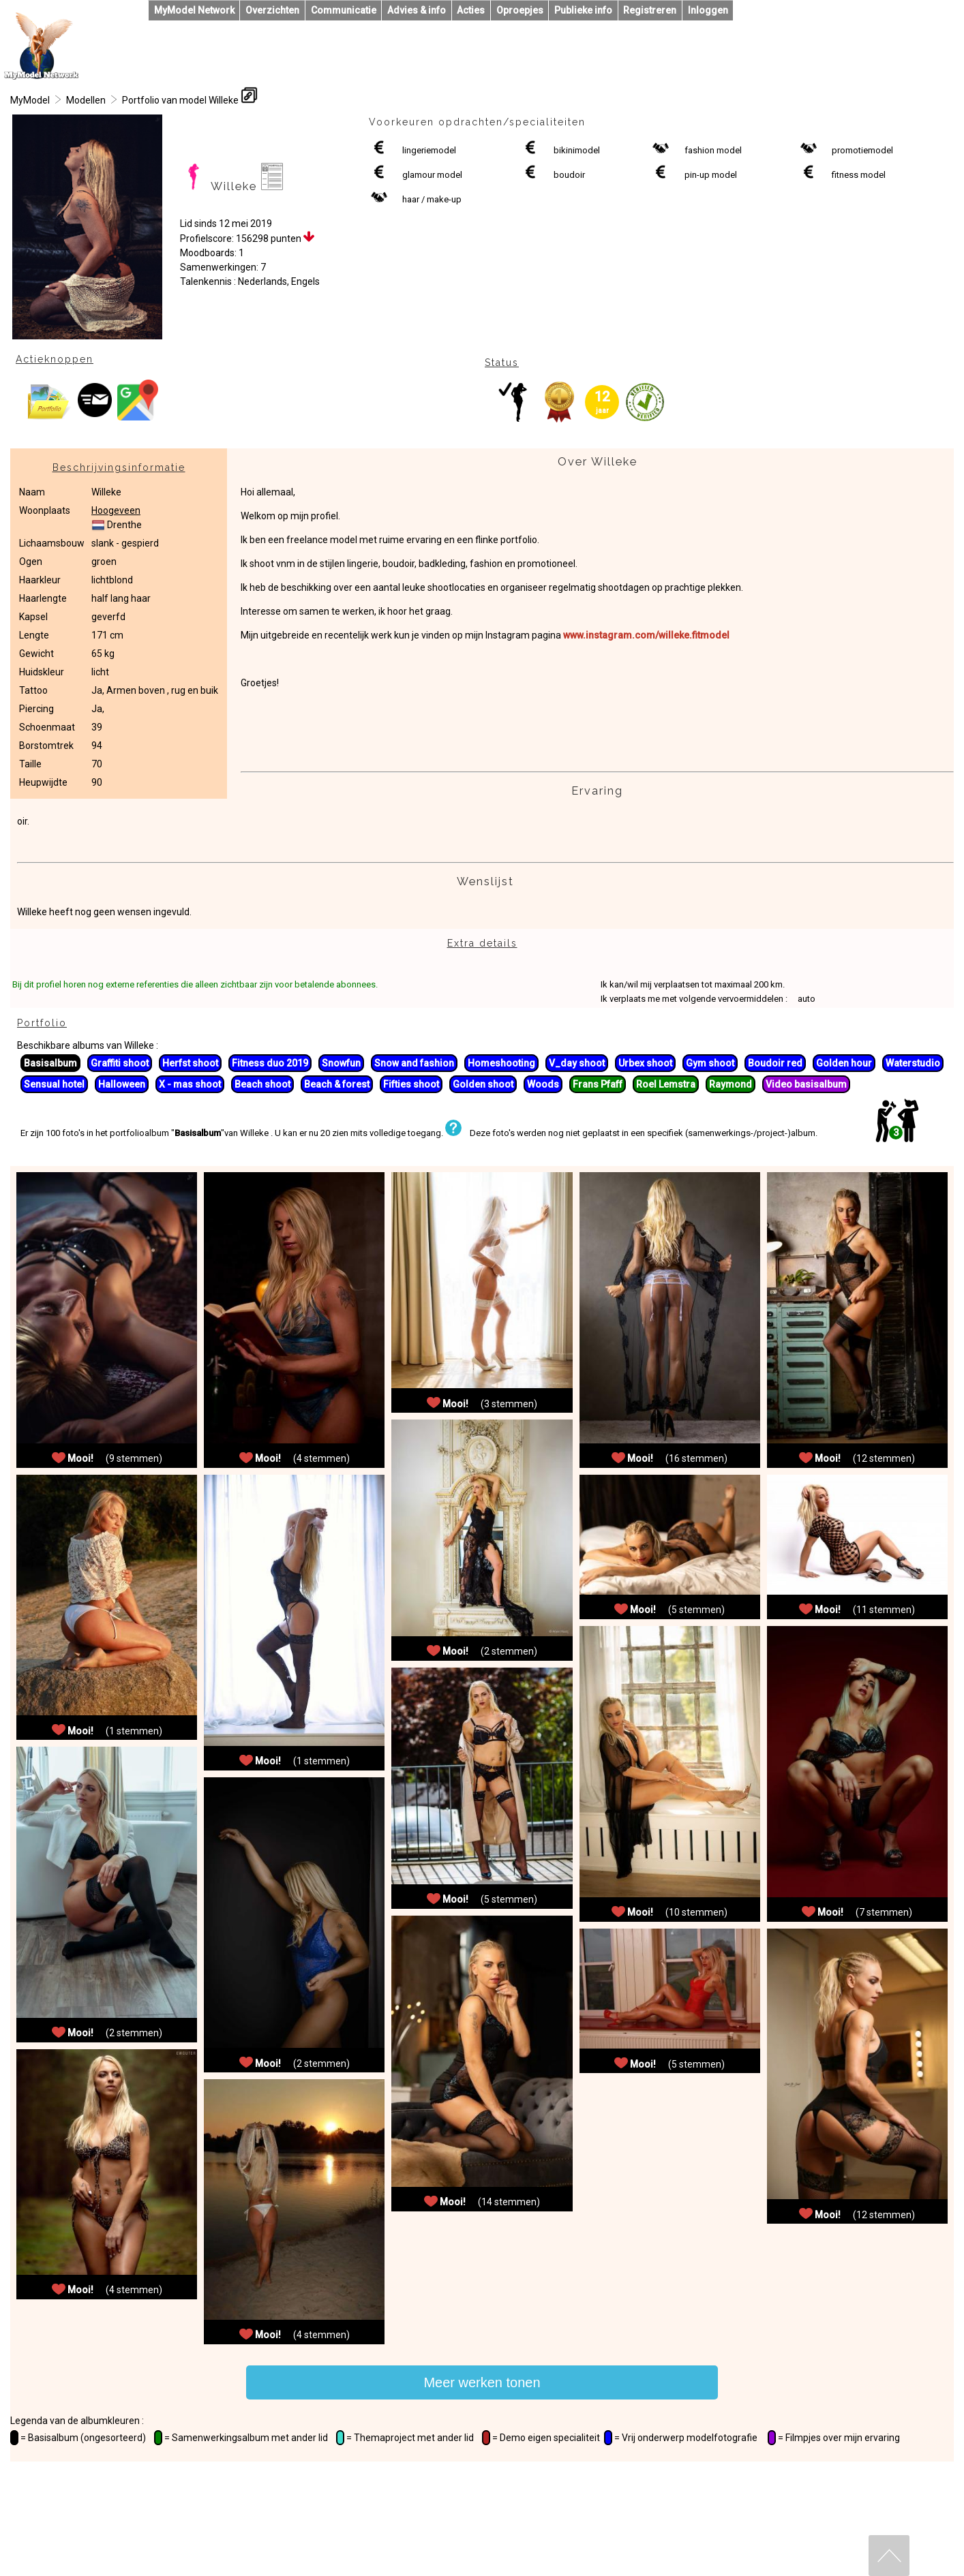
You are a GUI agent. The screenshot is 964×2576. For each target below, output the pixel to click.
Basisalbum (50, 1063)
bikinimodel (577, 150)
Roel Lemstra (665, 1084)
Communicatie (343, 10)
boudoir (569, 175)
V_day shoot (577, 1063)
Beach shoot (262, 1084)
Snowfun (341, 1063)
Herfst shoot (190, 1063)
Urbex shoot (645, 1063)
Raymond (730, 1084)
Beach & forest (337, 1084)
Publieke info (583, 10)
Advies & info (416, 10)
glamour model (432, 175)
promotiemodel (862, 150)
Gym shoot (710, 1063)
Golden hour (844, 1063)
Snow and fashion (414, 1063)
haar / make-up (432, 199)
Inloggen (708, 10)
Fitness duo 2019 (270, 1063)
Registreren (649, 10)
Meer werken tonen (481, 2382)
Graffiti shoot (120, 1063)
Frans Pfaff (597, 1084)
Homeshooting (501, 1063)
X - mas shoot (190, 1084)
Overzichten (272, 10)
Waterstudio (913, 1063)
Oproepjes (519, 10)
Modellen (86, 100)
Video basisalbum (806, 1084)
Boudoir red (775, 1063)
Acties (471, 10)
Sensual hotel (54, 1084)
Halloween (121, 1084)
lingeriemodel (429, 150)
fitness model (859, 175)
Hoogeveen (115, 510)
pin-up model (710, 175)
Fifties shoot (411, 1084)
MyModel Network (194, 10)
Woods (543, 1084)
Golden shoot (483, 1084)
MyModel (30, 100)
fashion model (713, 150)
